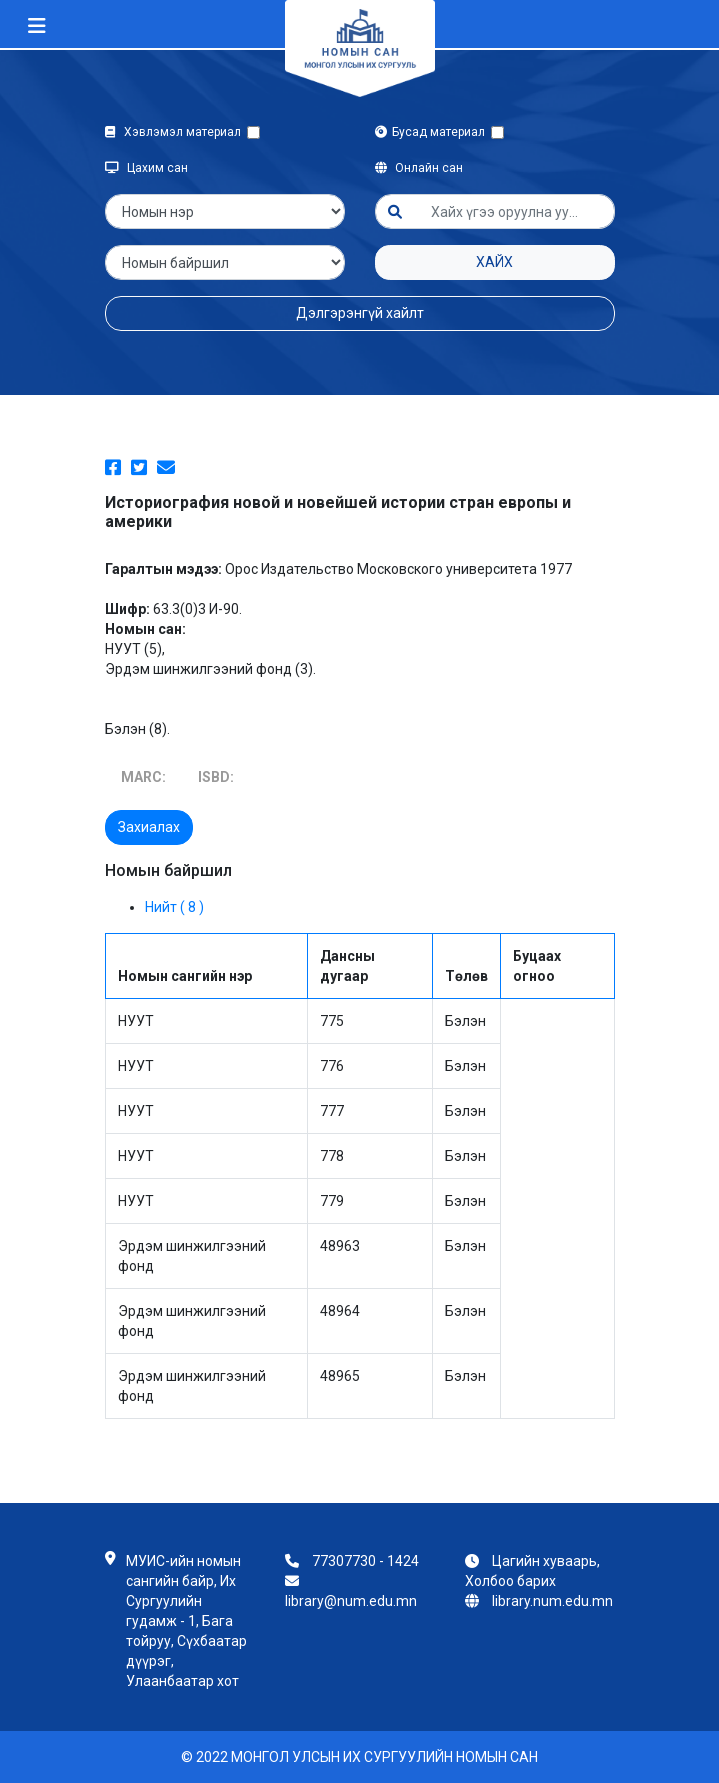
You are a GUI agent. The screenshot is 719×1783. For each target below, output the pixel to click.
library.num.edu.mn (552, 1601)
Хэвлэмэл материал (176, 132)
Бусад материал (433, 132)
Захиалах (149, 827)
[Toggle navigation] (37, 26)
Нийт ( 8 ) (174, 907)
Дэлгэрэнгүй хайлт (360, 313)
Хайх (494, 262)
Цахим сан (146, 168)
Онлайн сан (419, 168)
